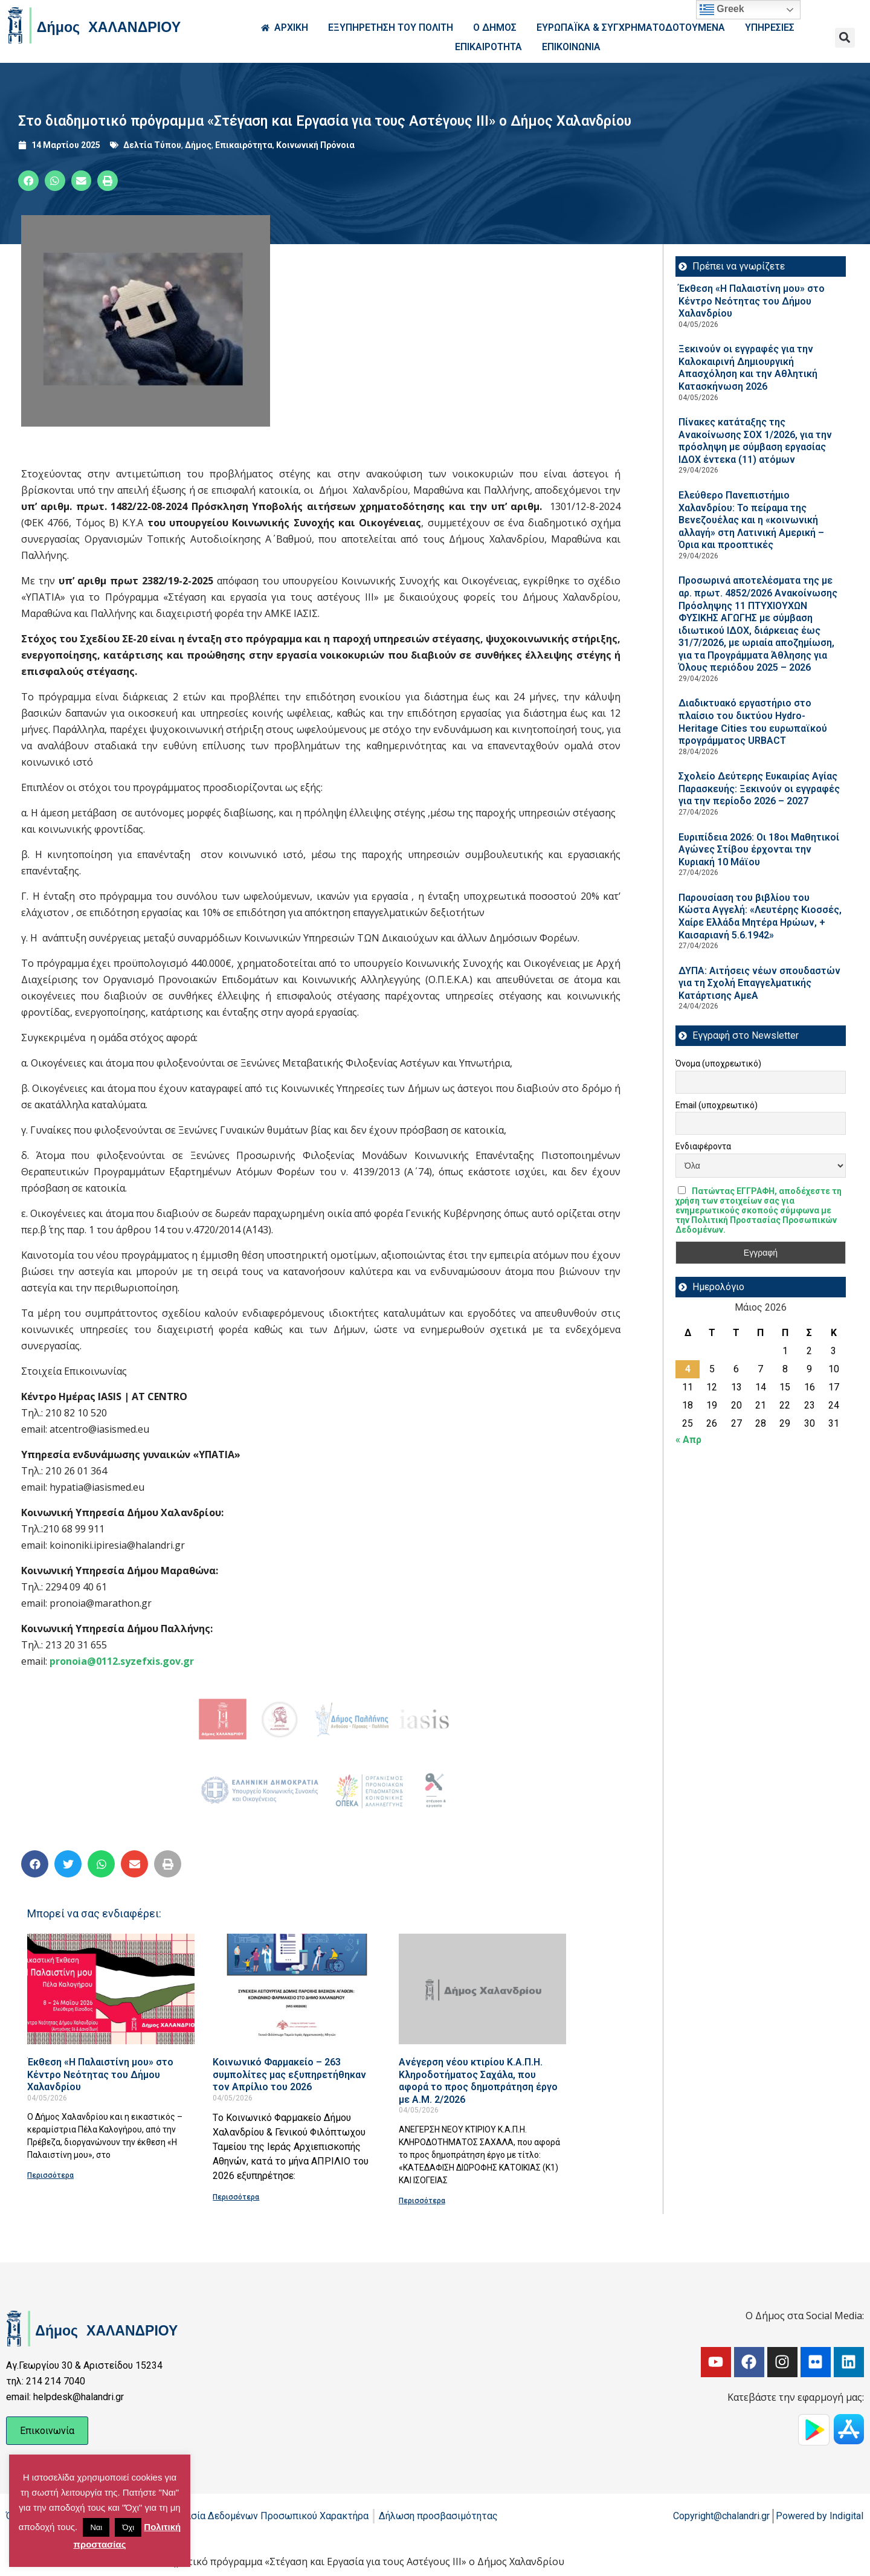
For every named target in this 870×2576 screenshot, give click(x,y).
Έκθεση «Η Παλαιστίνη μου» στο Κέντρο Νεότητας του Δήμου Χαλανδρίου (100, 2074)
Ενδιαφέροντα (703, 1146)
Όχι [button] (128, 2527)
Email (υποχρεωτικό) (716, 1105)
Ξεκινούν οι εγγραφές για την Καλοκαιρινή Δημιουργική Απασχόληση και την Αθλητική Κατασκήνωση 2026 (747, 367)
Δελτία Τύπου (152, 145)
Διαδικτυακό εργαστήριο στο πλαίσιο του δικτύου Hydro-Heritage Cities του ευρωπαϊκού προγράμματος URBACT (752, 721)
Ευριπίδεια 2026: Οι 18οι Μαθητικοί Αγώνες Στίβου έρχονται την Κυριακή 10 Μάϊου (758, 849)
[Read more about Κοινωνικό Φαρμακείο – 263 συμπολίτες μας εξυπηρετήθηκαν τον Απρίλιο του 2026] (296, 1989)
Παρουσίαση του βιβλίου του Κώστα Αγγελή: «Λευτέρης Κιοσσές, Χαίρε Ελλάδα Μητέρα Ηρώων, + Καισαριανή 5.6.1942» (760, 916)
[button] (845, 38)
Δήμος (198, 145)
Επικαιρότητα (243, 145)
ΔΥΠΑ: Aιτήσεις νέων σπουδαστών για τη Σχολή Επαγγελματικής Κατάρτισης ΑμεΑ (759, 983)
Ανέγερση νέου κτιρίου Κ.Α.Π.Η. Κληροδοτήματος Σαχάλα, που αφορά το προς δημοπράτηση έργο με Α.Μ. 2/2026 (478, 2080)
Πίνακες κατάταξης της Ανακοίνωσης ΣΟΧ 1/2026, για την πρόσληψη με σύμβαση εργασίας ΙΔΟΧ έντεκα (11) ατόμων (755, 440)
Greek (722, 9)
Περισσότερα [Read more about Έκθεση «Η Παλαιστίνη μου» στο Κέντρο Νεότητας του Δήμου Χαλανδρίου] (50, 2175)
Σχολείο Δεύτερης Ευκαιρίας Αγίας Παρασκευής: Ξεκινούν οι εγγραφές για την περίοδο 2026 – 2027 (759, 788)
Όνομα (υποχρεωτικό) (718, 1063)
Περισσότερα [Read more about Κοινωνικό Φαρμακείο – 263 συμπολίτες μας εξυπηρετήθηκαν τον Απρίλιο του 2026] (236, 2197)
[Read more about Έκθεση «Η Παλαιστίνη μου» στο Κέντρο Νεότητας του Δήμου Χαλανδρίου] (111, 1989)
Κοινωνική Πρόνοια (315, 145)
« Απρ (688, 1439)
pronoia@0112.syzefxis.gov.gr (122, 1661)
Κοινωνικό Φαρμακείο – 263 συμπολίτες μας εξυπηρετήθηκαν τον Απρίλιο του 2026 (289, 2074)
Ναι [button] (96, 2527)
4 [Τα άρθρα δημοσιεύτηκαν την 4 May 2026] (688, 1369)
